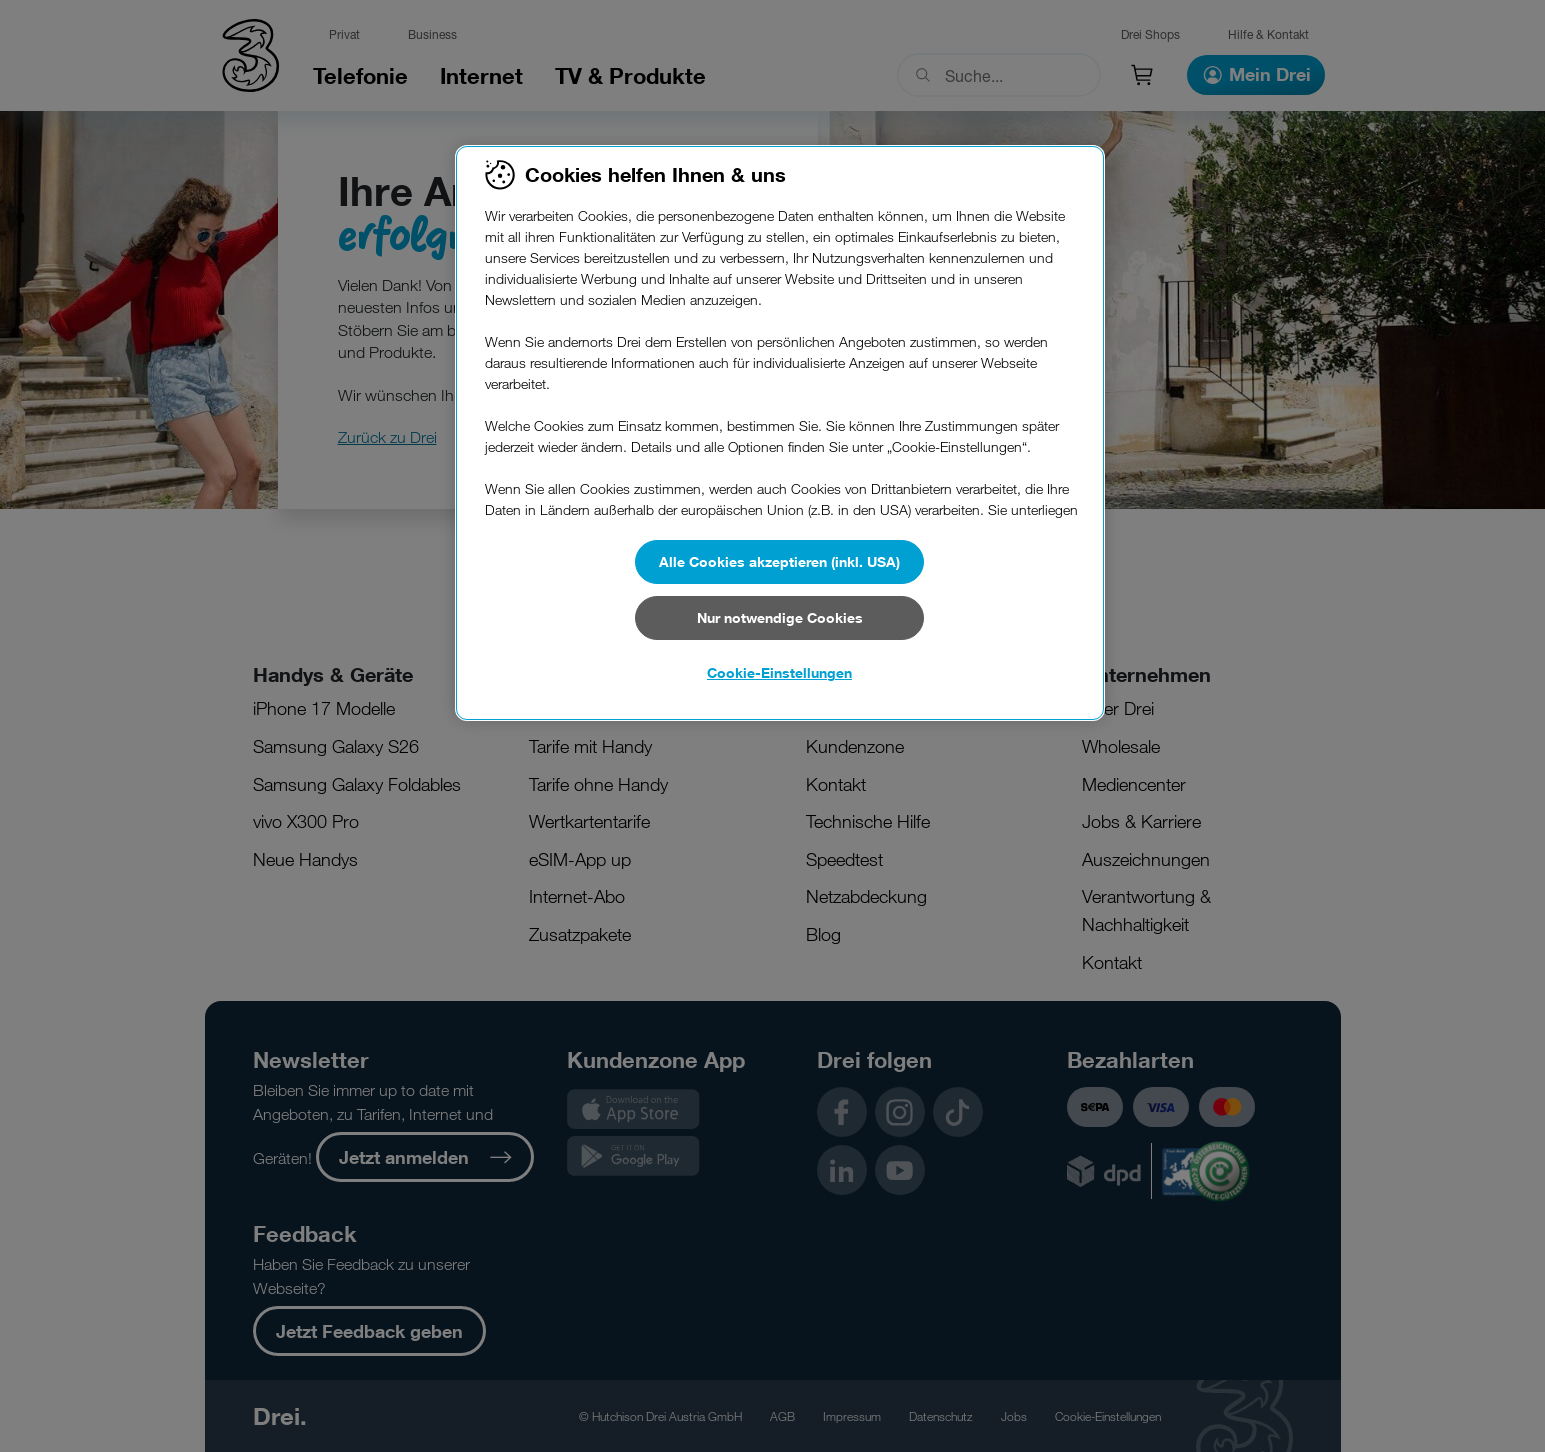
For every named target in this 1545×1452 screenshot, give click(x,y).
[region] (780, 433)
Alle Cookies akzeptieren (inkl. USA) (779, 561)
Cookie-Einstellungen (779, 672)
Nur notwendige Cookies (780, 617)
